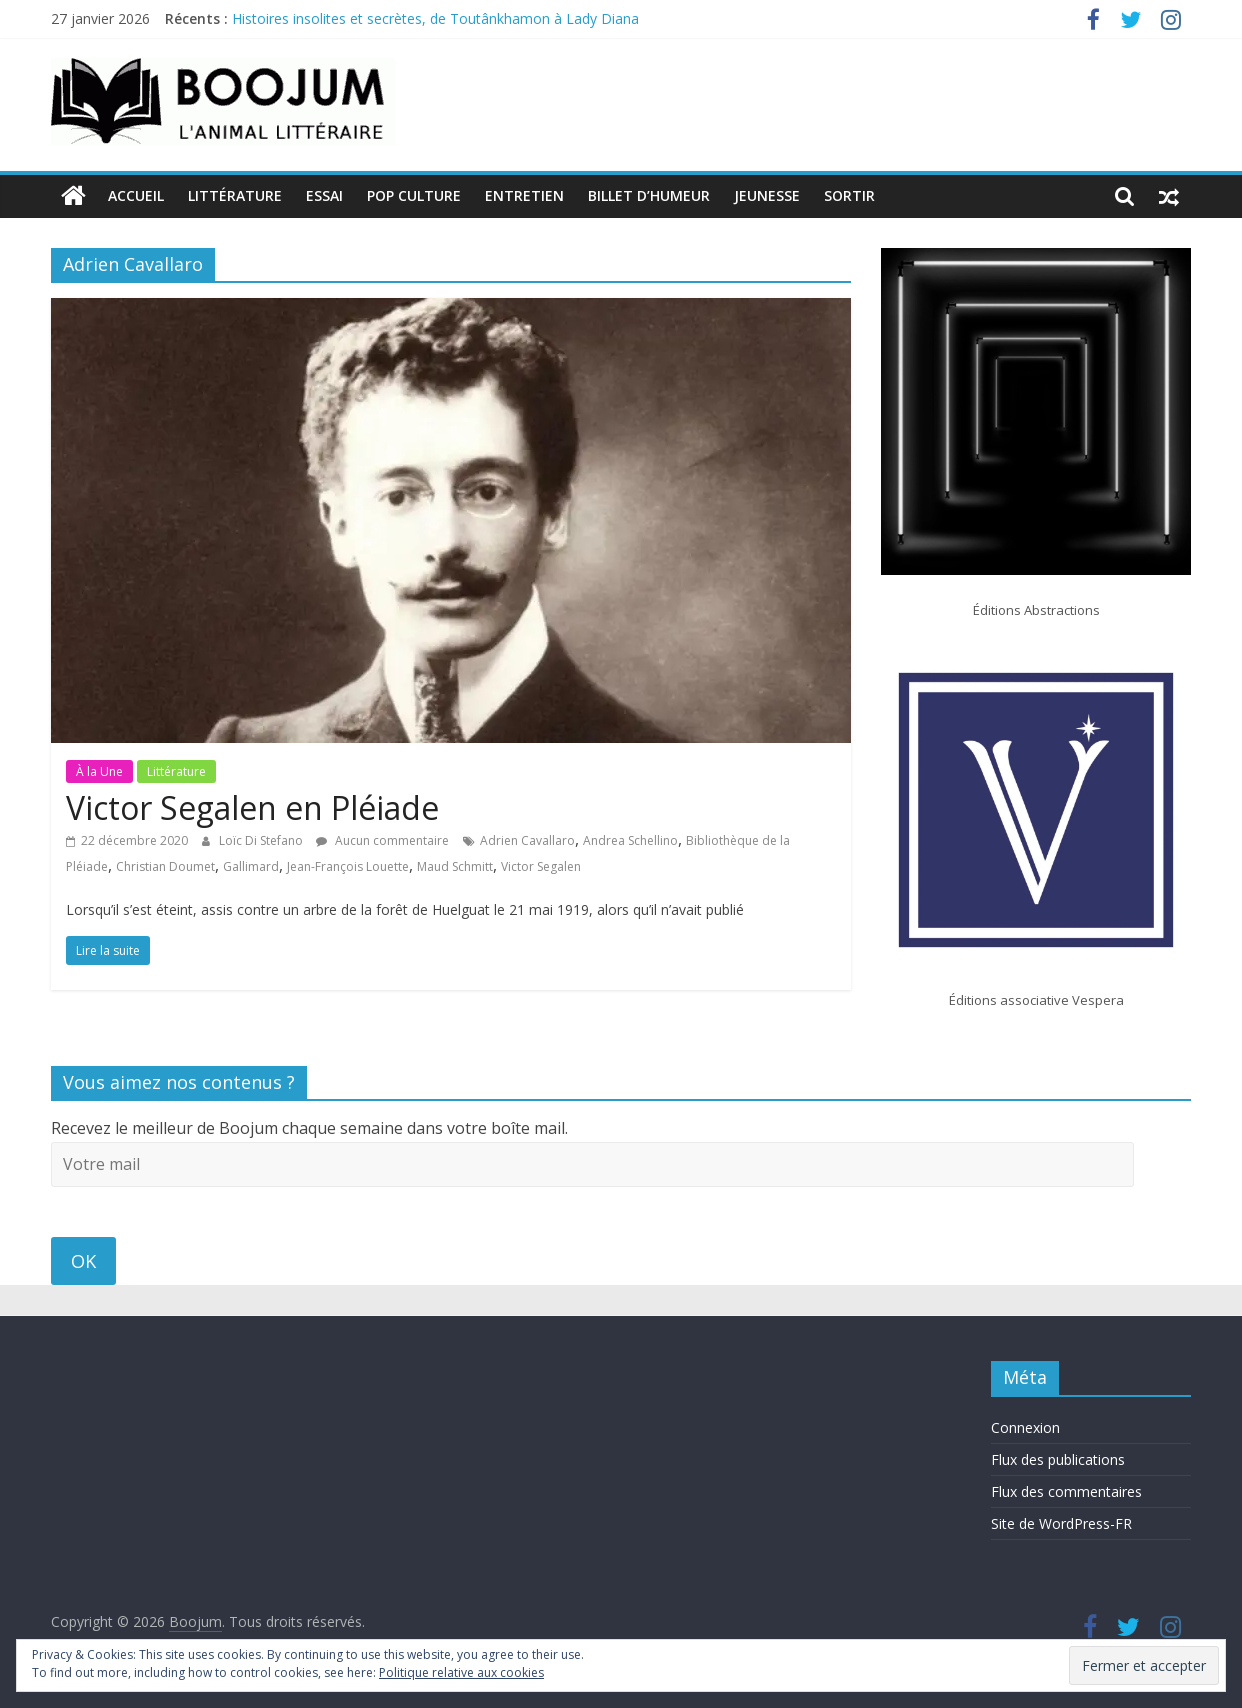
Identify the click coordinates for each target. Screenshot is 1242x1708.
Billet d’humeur (649, 195)
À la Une (99, 771)
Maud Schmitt (455, 866)
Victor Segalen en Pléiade (252, 807)
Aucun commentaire (382, 840)
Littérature (235, 195)
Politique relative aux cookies (461, 1672)
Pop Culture (414, 195)
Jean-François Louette (348, 866)
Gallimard (251, 866)
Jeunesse (767, 195)
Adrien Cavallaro (527, 840)
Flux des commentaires (1066, 1491)
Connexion (1025, 1427)
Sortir (849, 195)
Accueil (136, 195)
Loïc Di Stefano (262, 840)
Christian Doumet (165, 866)
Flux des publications (1058, 1459)
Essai (324, 195)
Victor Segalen (541, 866)
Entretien (524, 195)
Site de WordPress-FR (1061, 1523)
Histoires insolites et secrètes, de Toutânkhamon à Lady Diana (437, 18)
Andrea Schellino (630, 840)
